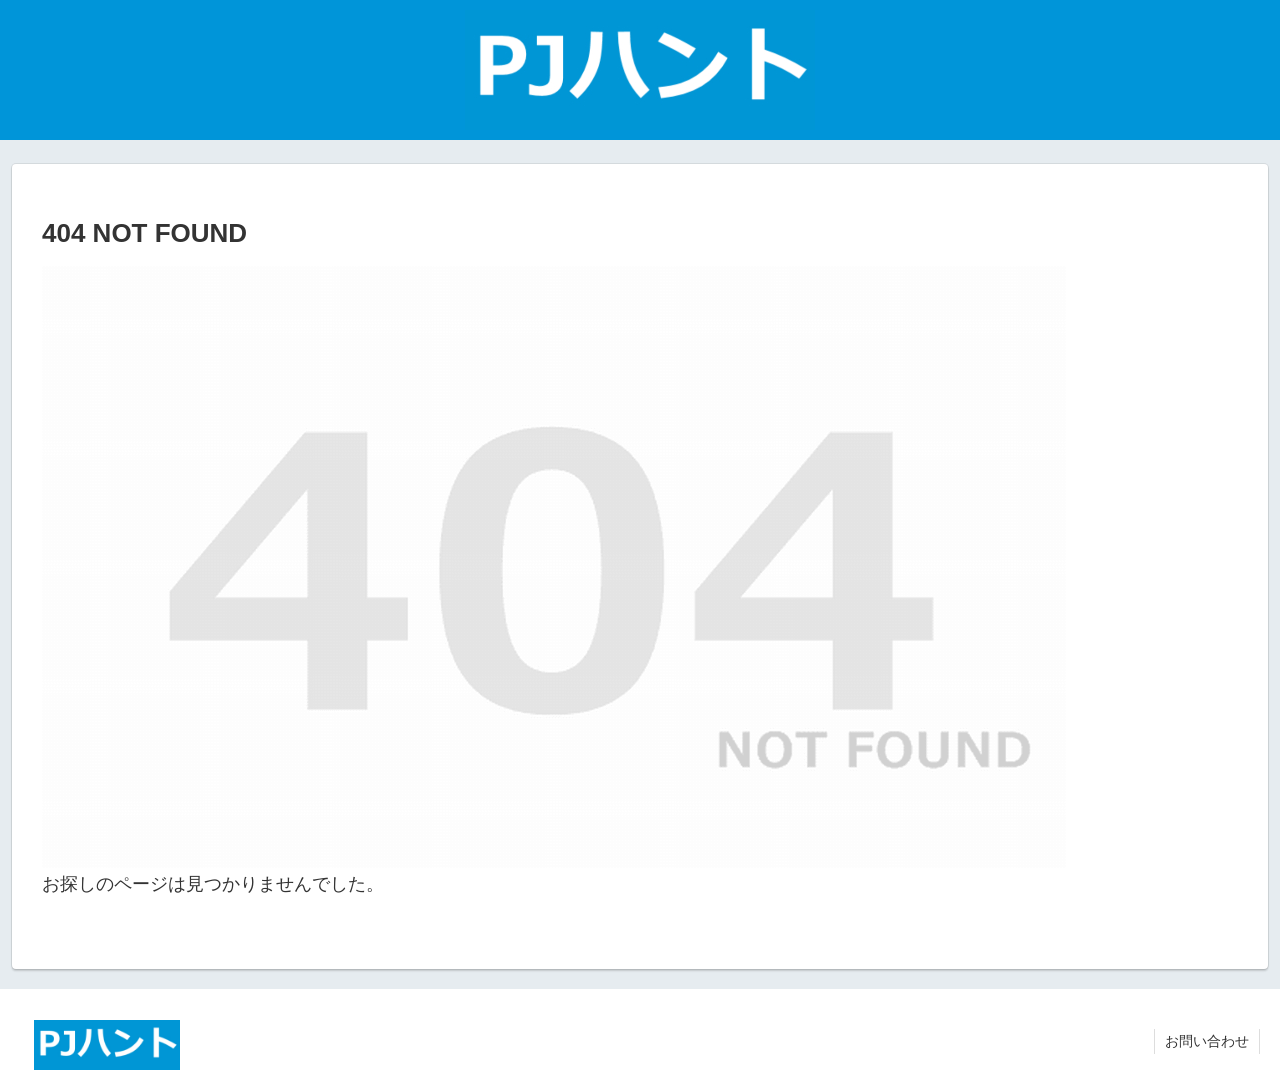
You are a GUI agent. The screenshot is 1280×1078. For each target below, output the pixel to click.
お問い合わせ (1207, 1041)
